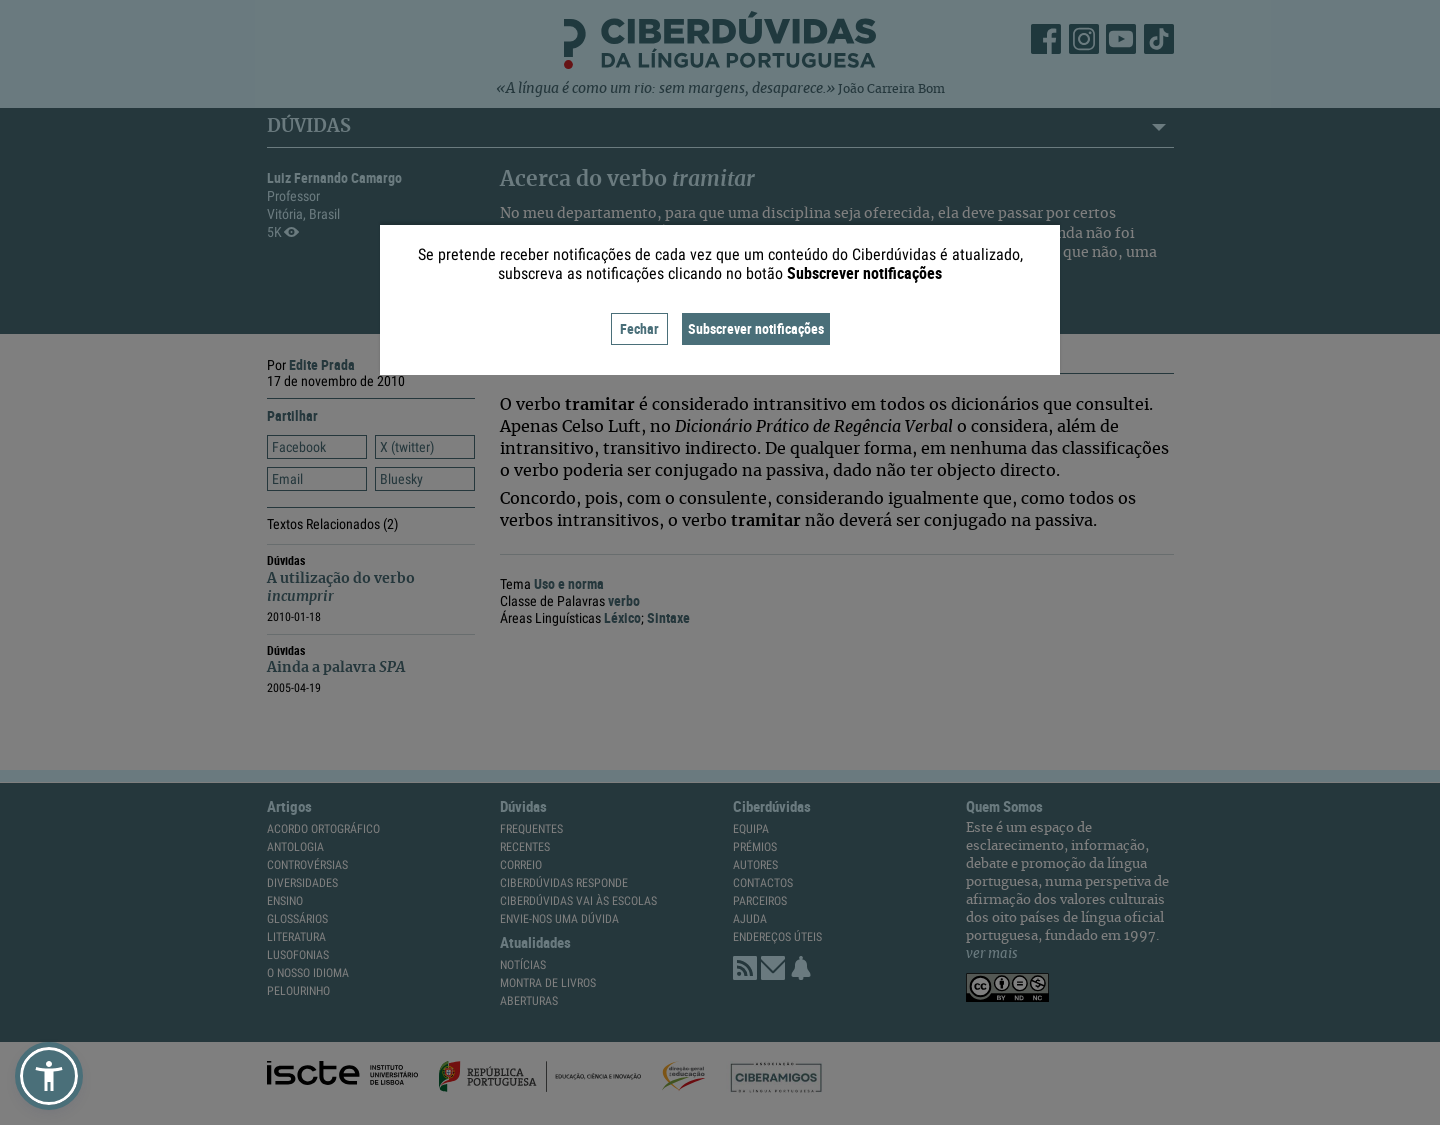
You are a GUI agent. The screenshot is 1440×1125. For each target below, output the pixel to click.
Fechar (639, 328)
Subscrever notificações (756, 328)
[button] (49, 1076)
